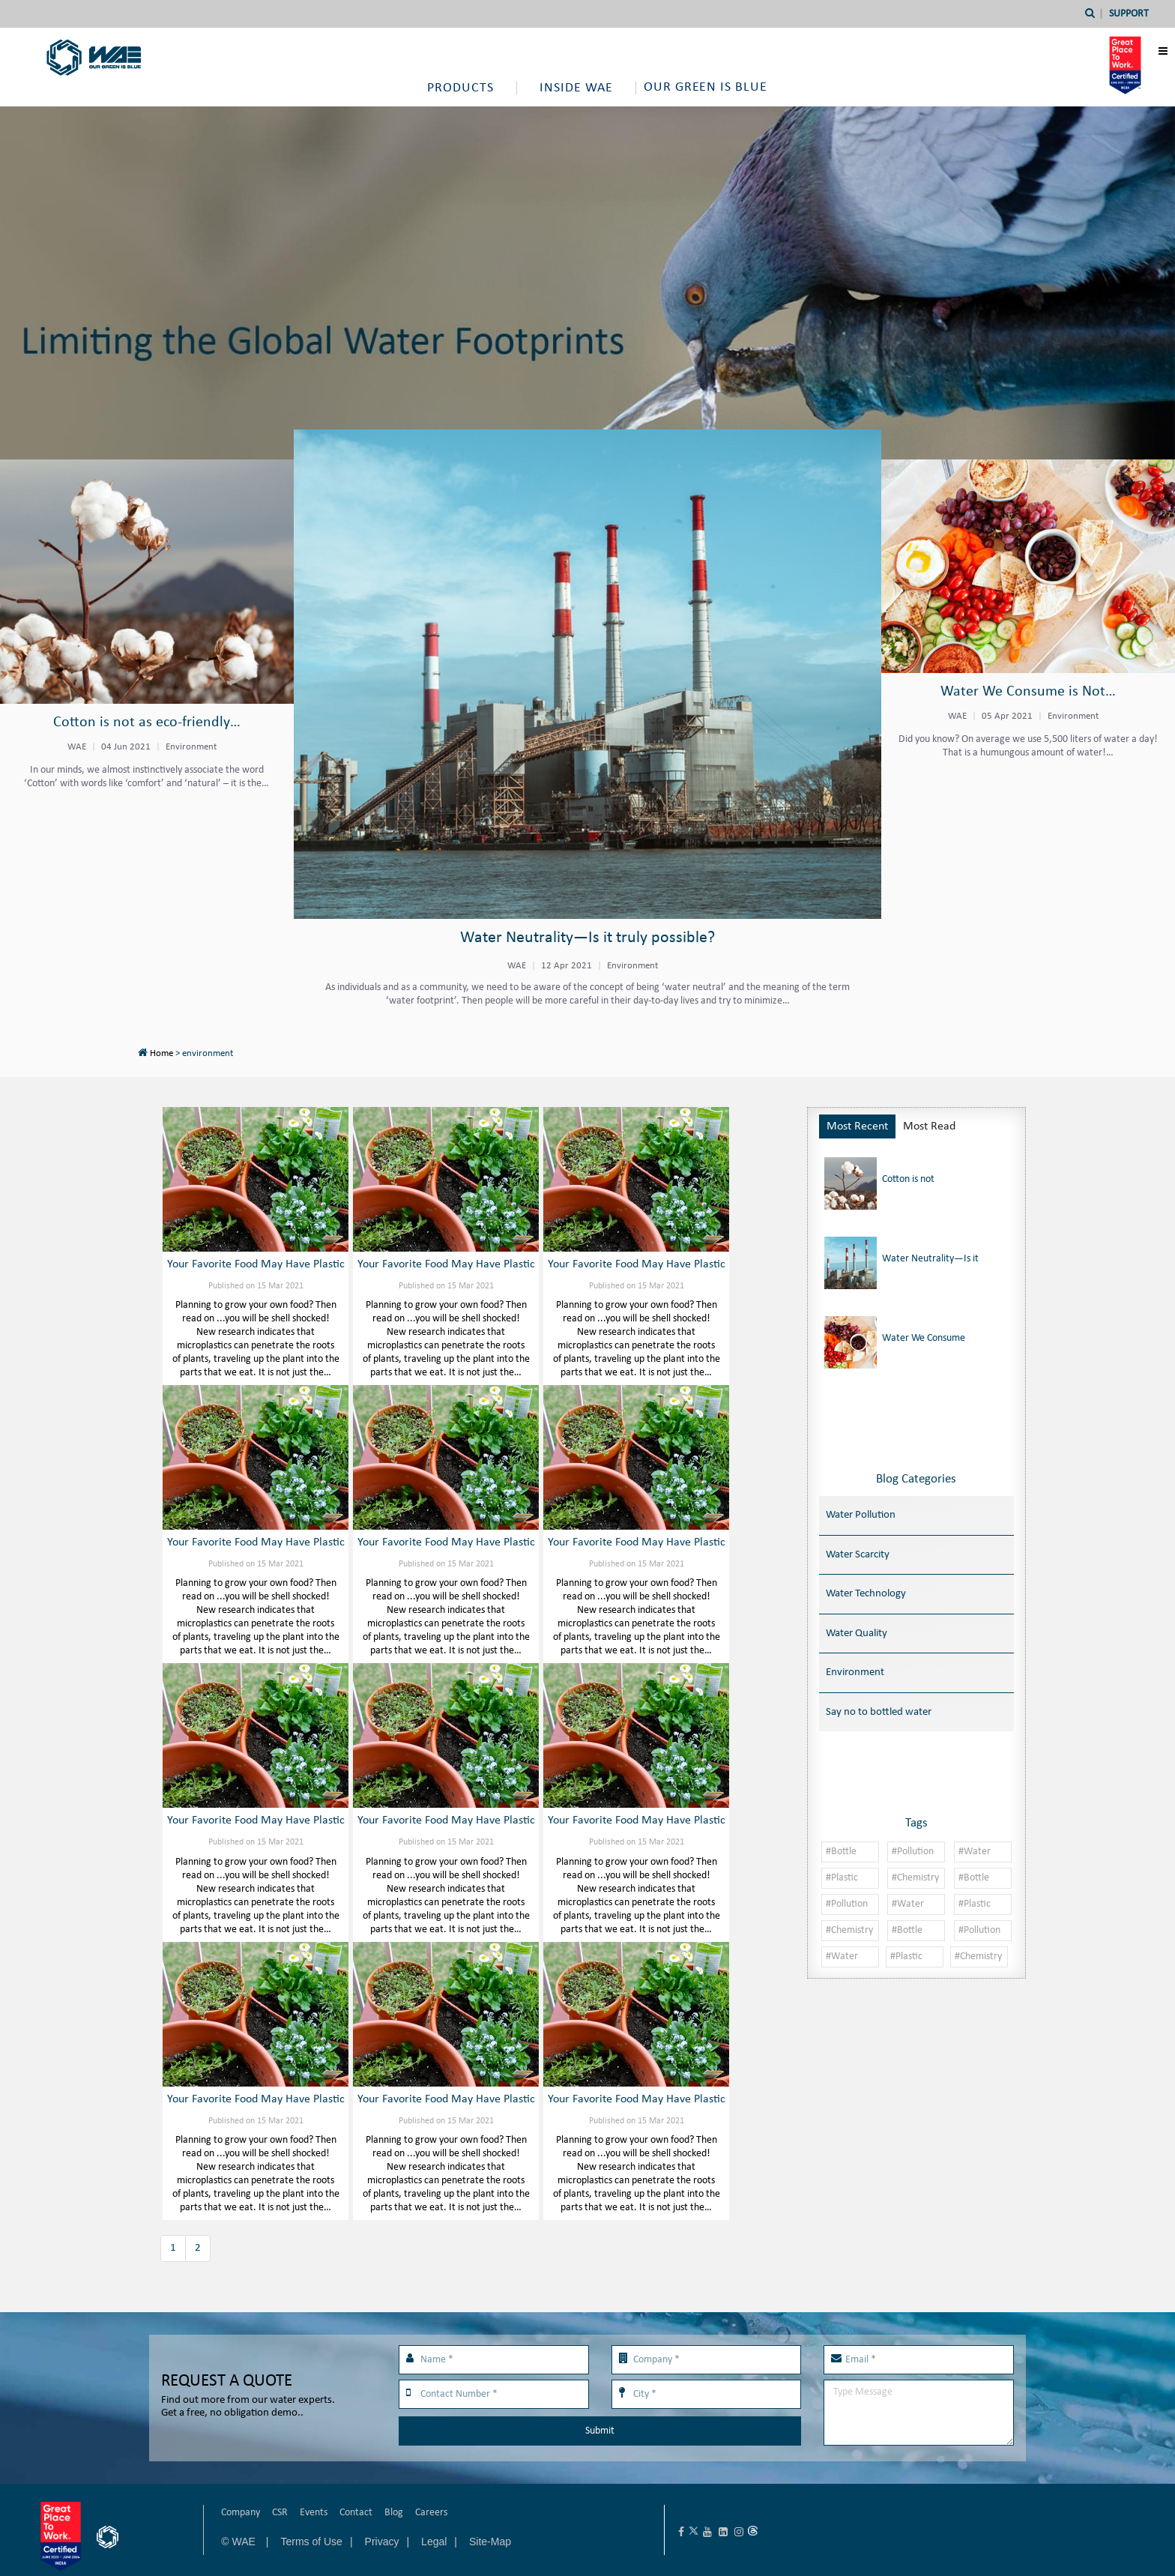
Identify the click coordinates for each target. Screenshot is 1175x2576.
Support (1129, 13)
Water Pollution (860, 1515)
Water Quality (856, 1633)
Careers (431, 2512)
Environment (855, 1672)
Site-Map (490, 2542)
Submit (599, 2431)
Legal (434, 2542)
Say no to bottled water (878, 1712)
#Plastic (842, 1877)
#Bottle (841, 1851)
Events (313, 2512)
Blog (393, 2512)
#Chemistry (915, 1877)
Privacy (382, 2542)
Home (161, 1053)
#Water (974, 1851)
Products (460, 88)
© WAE (239, 2542)
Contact (355, 2512)
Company (240, 2512)
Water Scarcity (857, 1554)
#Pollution (913, 1851)
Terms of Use (311, 2542)
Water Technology (866, 1593)
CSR (280, 2512)
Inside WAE (576, 88)
